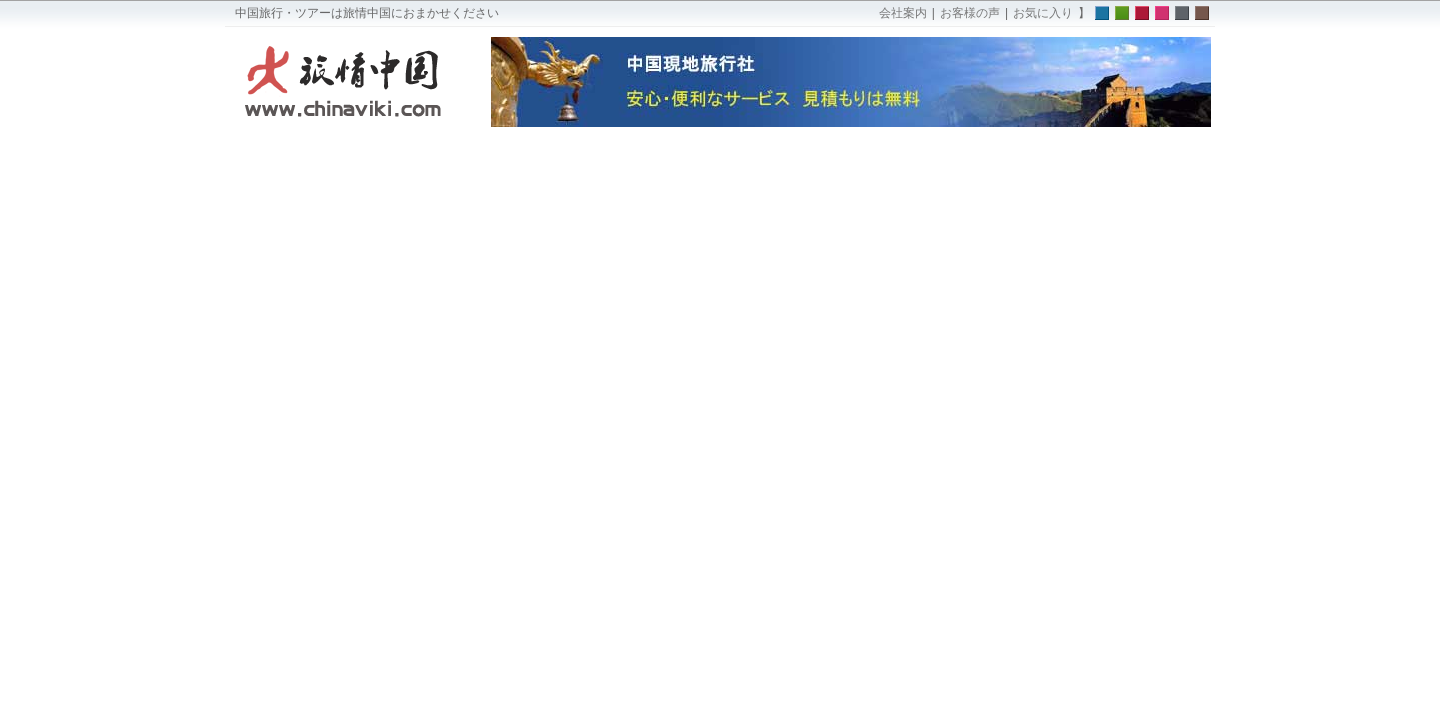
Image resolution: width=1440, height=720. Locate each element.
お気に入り (1043, 13)
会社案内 (903, 13)
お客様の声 (970, 13)
